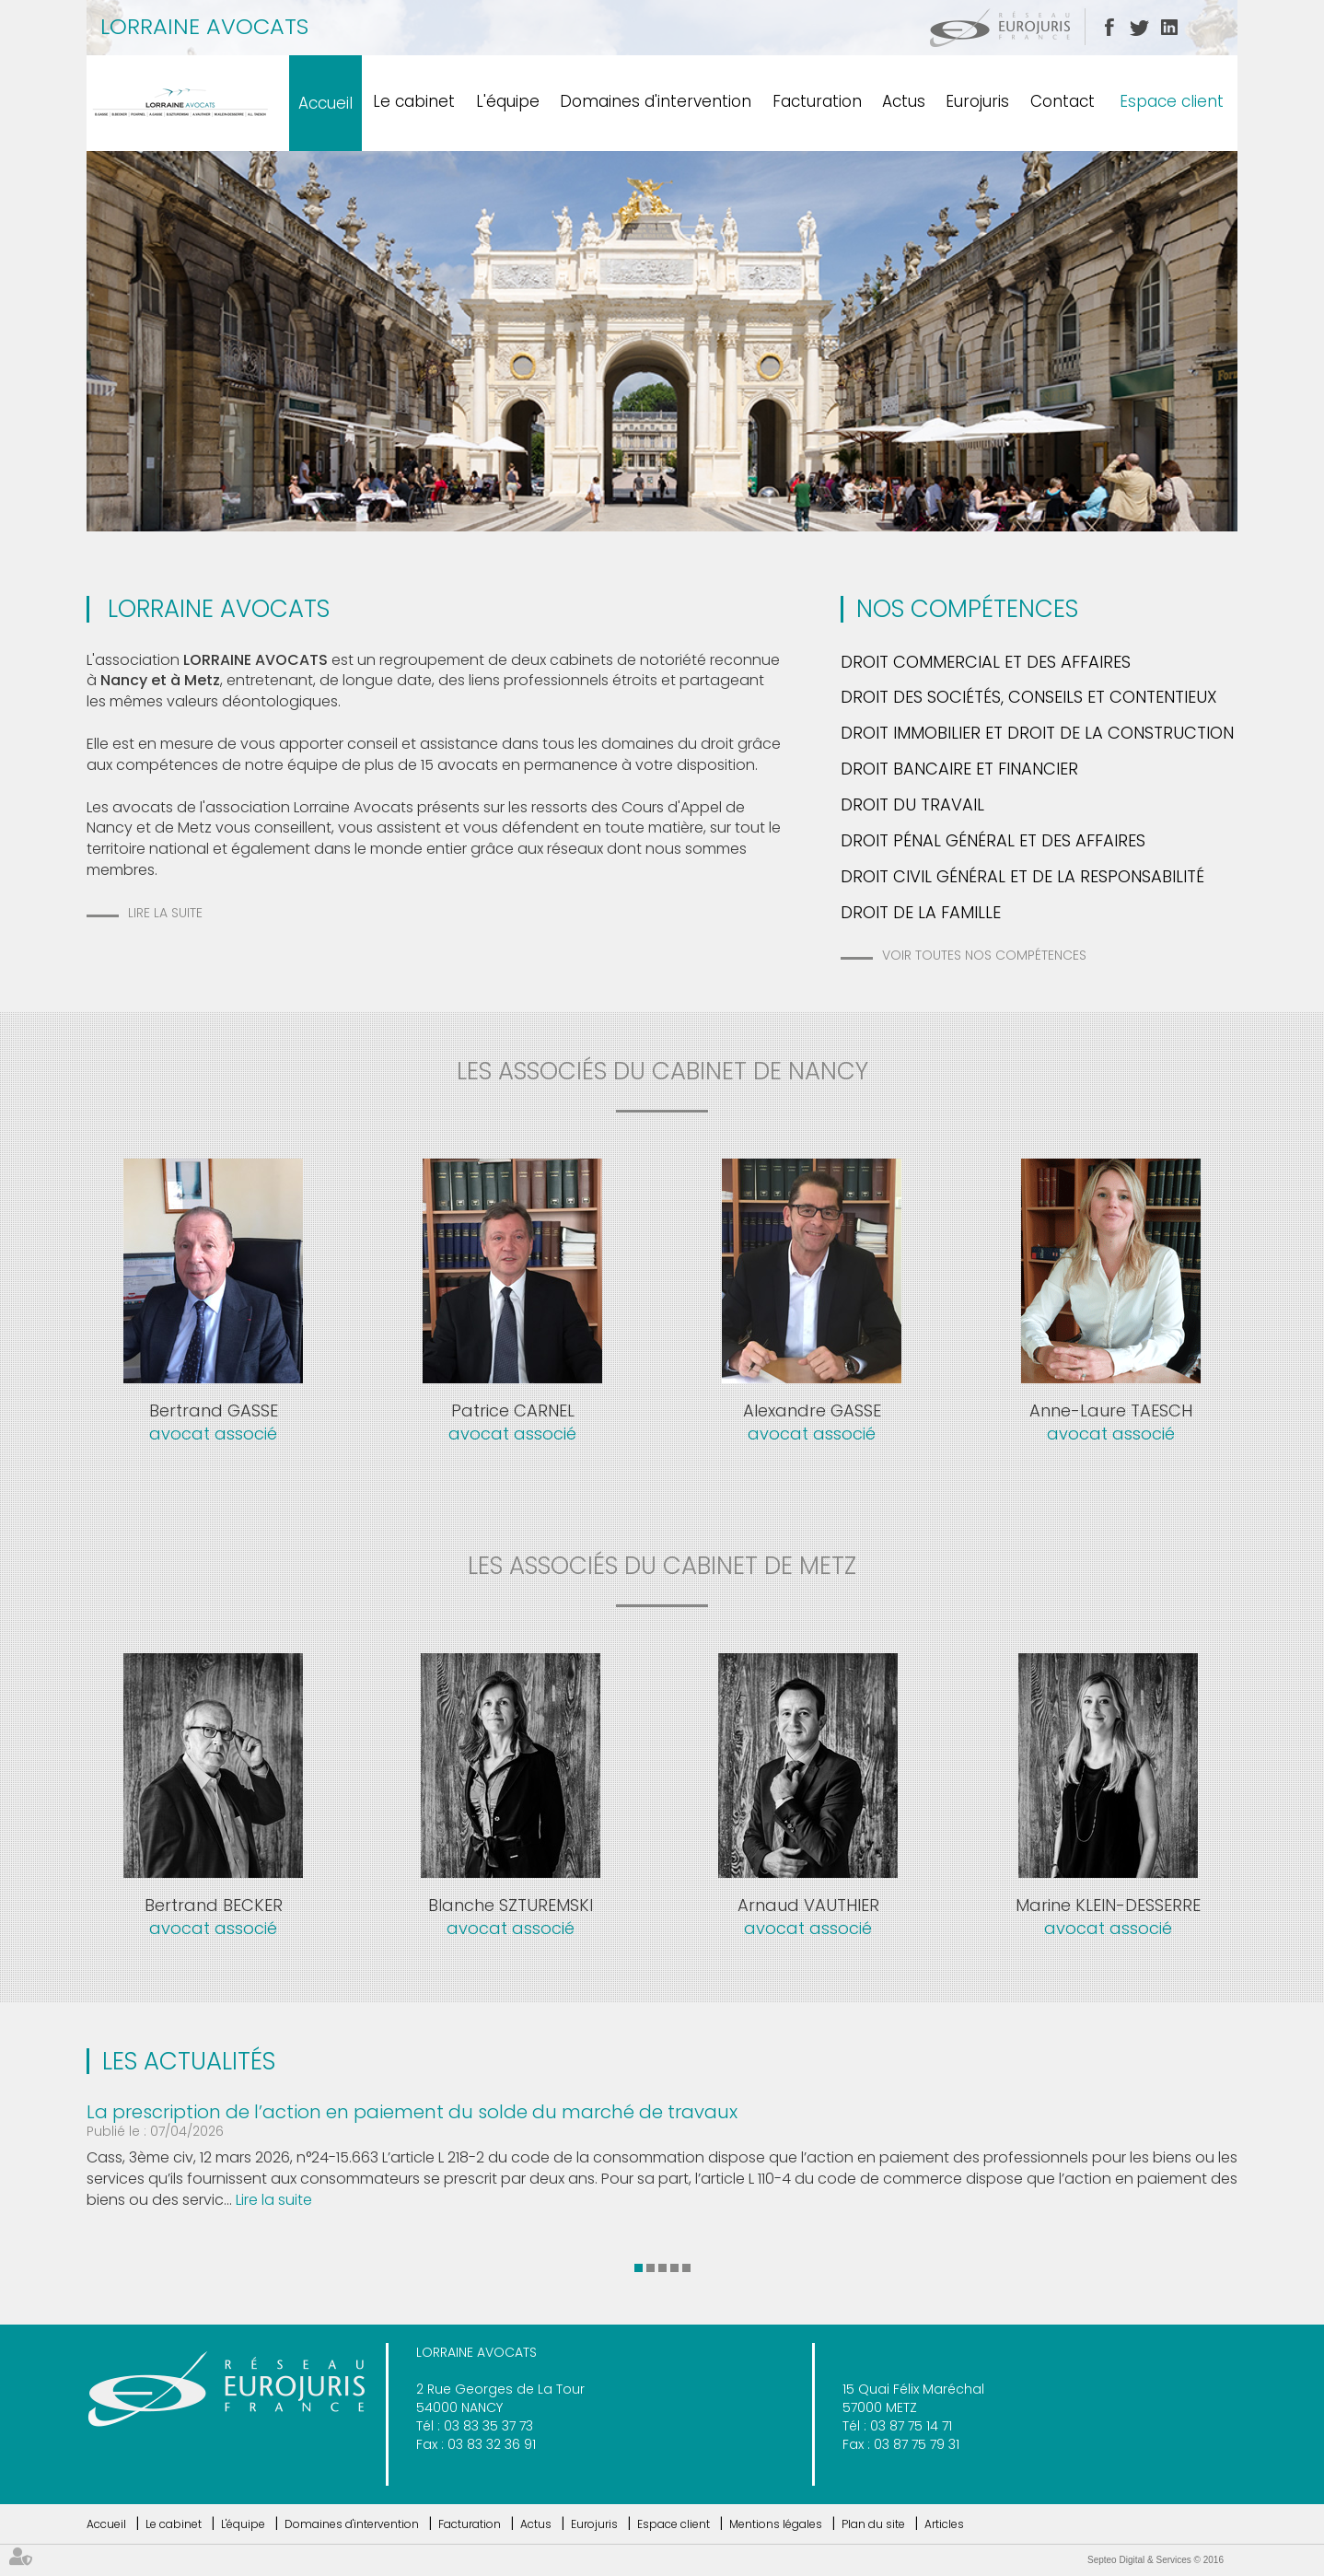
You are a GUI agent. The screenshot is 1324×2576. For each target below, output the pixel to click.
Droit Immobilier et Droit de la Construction (1037, 732)
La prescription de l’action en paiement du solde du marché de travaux (412, 2112)
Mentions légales (775, 2524)
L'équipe (508, 101)
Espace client (1172, 101)
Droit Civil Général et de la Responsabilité (1022, 876)
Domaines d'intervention (655, 101)
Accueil (325, 103)
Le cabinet (414, 101)
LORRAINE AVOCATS (204, 26)
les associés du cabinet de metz (662, 1565)
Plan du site (873, 2524)
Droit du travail (912, 804)
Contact (1062, 101)
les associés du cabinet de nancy (662, 1071)
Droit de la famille (921, 912)
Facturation (817, 101)
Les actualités (188, 2061)
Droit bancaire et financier (959, 768)
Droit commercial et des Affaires (986, 661)
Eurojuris (977, 101)
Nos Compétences (967, 608)
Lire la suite (165, 912)
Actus (903, 101)
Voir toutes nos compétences (984, 955)
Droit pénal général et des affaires (993, 840)
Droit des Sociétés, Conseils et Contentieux (1029, 696)
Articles (944, 2524)
